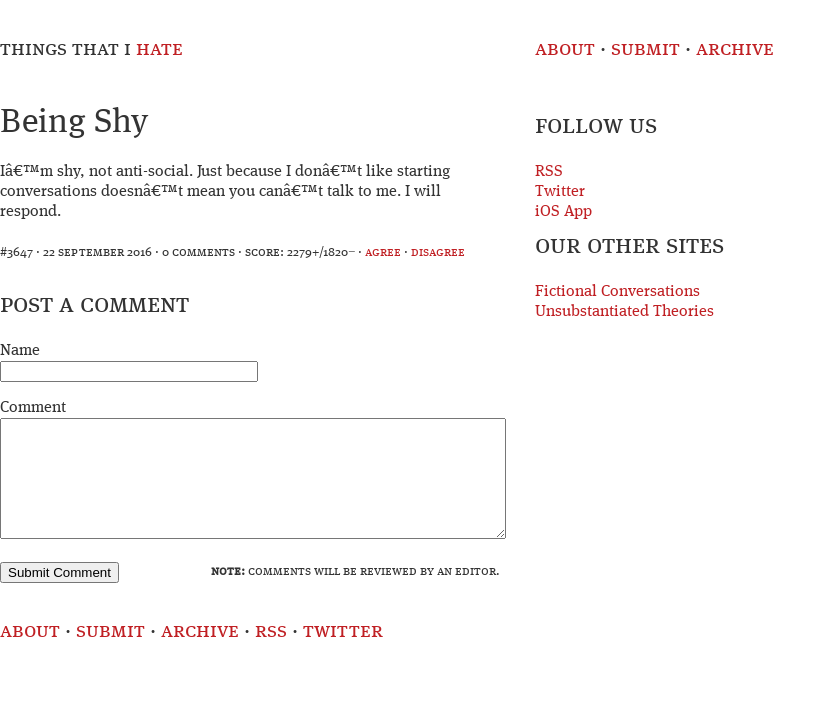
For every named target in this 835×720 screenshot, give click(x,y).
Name (20, 351)
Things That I (91, 49)
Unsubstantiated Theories (624, 312)
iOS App (563, 212)
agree (383, 252)
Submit (645, 49)
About (565, 49)
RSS (549, 172)
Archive (735, 49)
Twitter (560, 192)
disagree (438, 252)
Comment (33, 408)
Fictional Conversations (617, 292)
